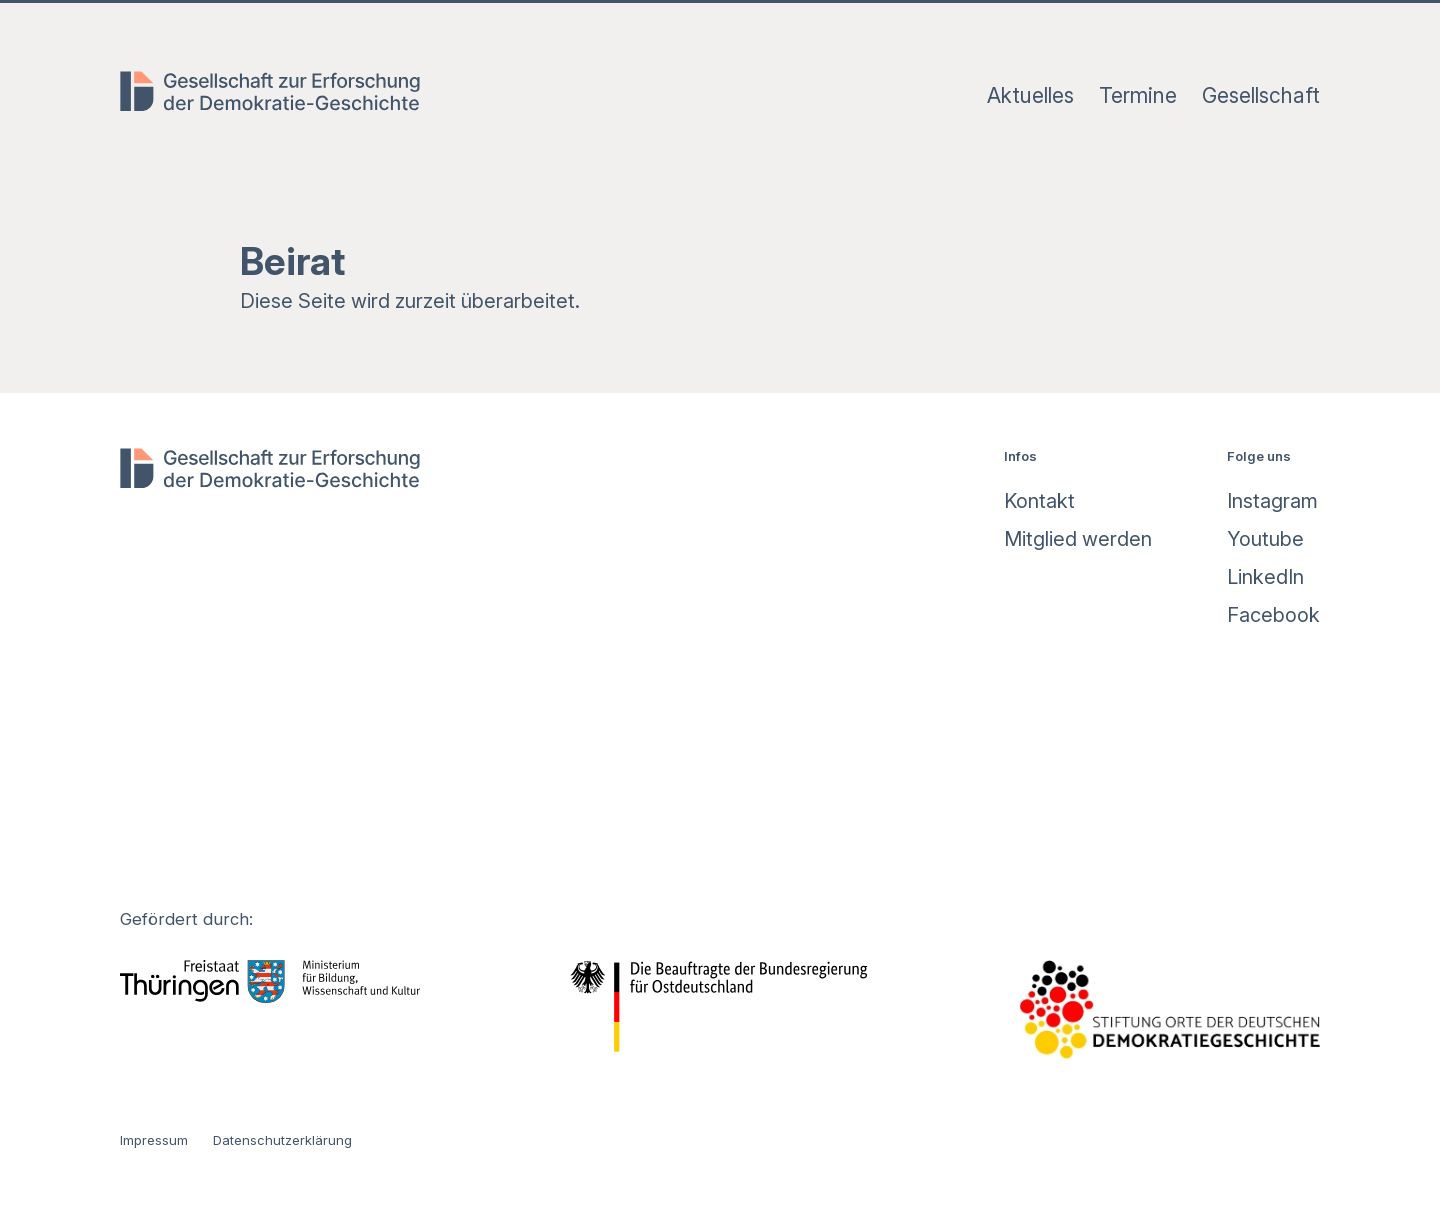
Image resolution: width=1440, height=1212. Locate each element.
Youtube (1265, 539)
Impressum (154, 1140)
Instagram (1272, 501)
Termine (1138, 95)
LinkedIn (1265, 577)
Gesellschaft (1261, 95)
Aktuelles (1030, 95)
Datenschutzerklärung (282, 1140)
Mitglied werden (1078, 539)
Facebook (1273, 615)
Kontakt (1039, 501)
